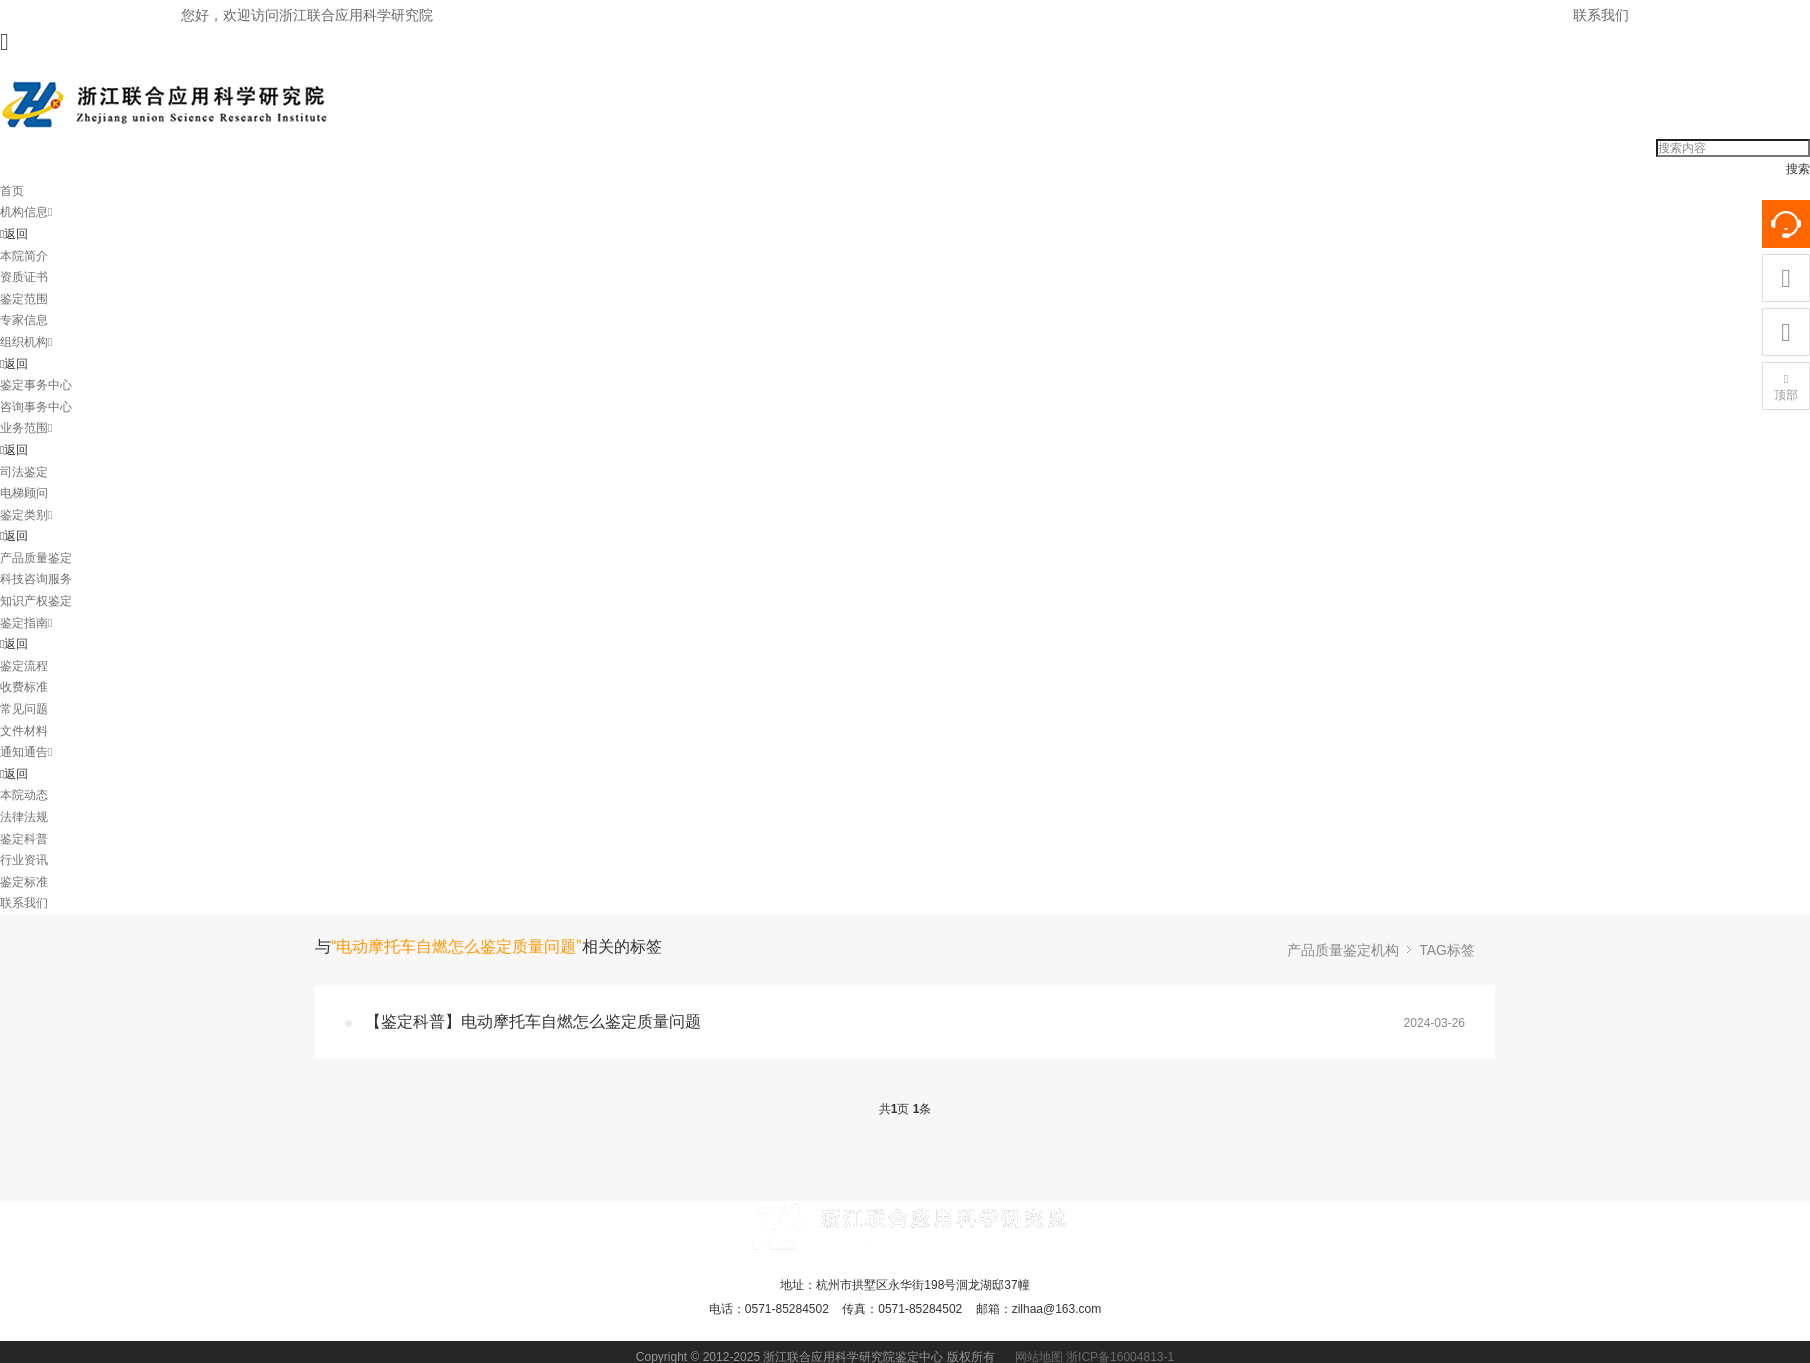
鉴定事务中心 (36, 385)
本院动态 (24, 795)
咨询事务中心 (36, 407)
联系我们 (1601, 15)
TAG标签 (1447, 950)
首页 (12, 191)
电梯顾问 (24, 493)
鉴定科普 (24, 839)
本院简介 (24, 256)
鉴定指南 (26, 623)
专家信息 (24, 320)
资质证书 (24, 277)
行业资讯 (24, 860)
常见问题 (24, 709)
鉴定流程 (24, 666)
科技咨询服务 (36, 579)
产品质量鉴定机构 (1343, 950)
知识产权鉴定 (36, 601)
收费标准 (24, 687)
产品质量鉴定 (36, 558)
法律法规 (24, 817)
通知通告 (26, 752)
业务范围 (26, 428)
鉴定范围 (24, 299)
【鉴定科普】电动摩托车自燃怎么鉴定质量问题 (533, 1021)
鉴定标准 (24, 882)
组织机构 (26, 342)
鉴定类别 (26, 515)
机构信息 (26, 212)
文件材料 (24, 731)
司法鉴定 (24, 472)
